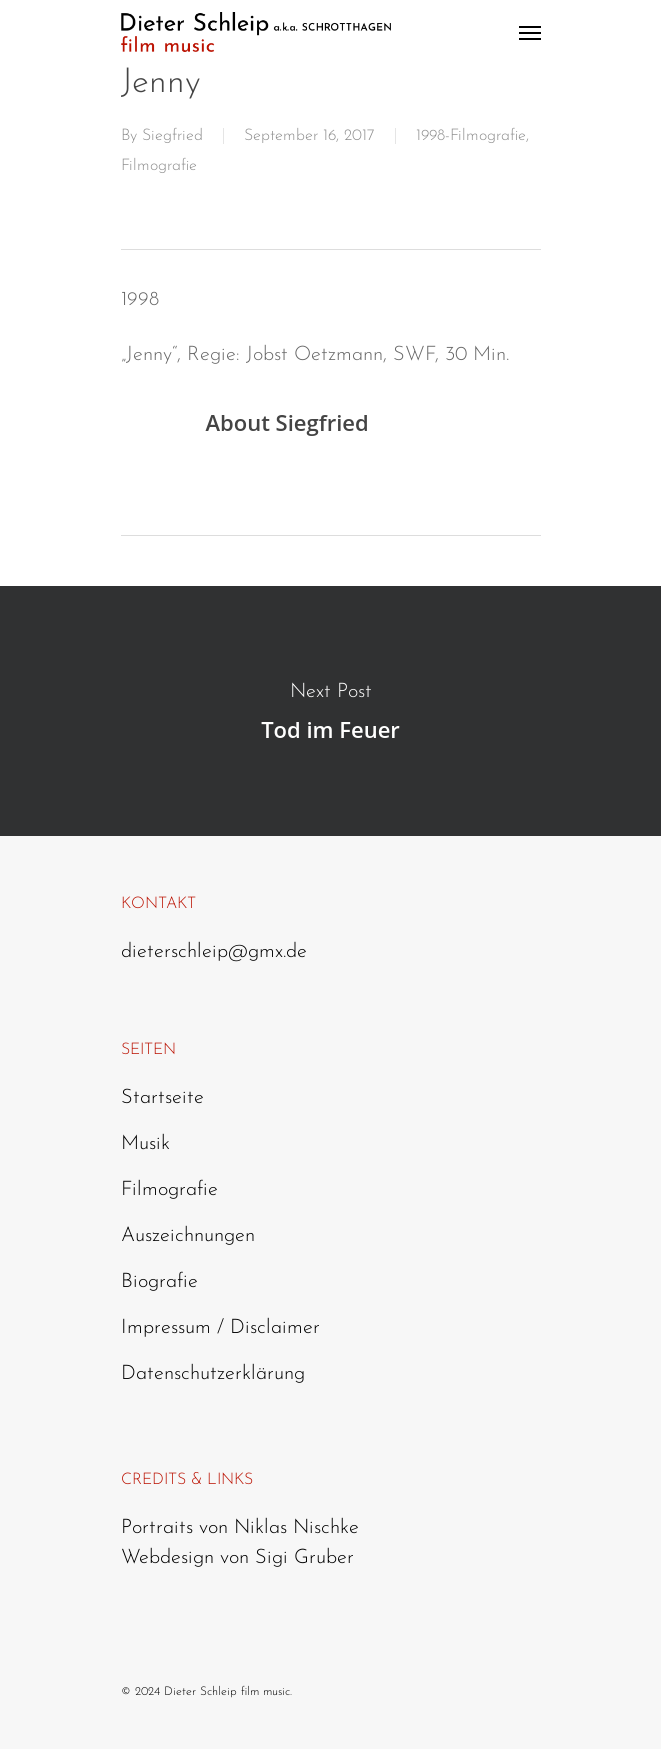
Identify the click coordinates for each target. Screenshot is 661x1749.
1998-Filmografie (471, 136)
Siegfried (172, 136)
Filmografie (159, 166)
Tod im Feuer (330, 711)
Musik (145, 1144)
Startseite (162, 1098)
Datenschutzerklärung (213, 1374)
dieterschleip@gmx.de (214, 952)
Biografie (159, 1282)
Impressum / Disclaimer (220, 1328)
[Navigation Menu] (530, 32)
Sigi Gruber (304, 1558)
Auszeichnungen (188, 1236)
